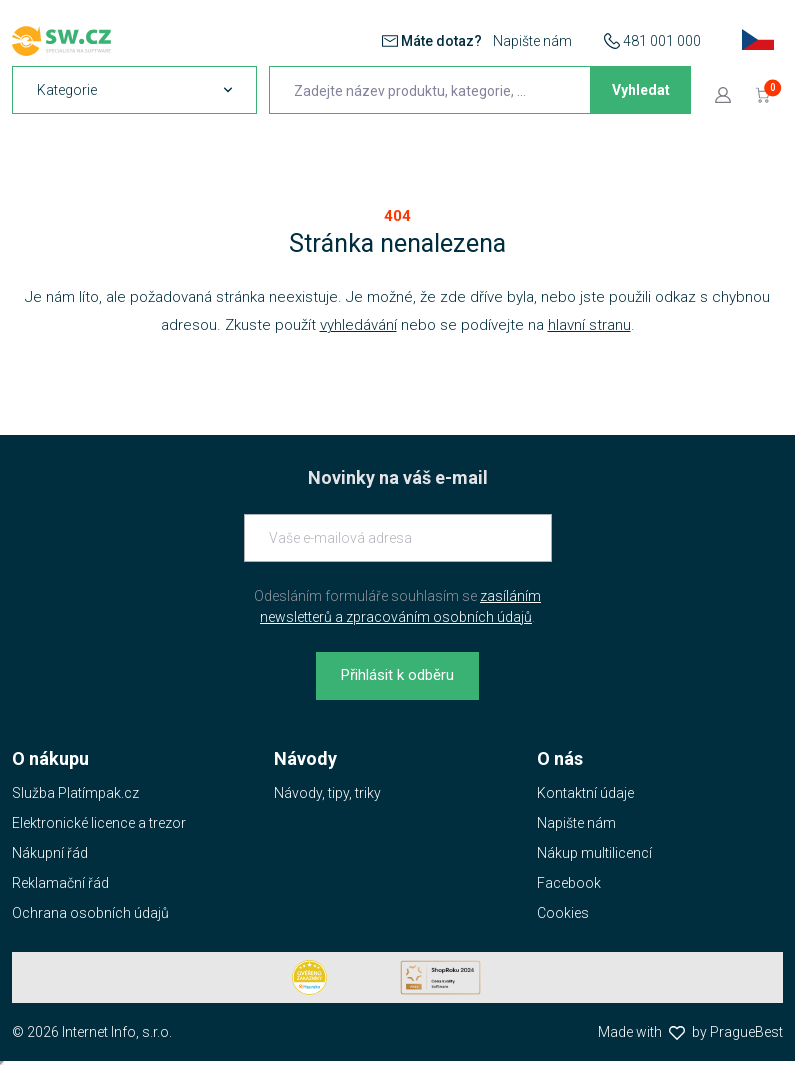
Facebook (569, 883)
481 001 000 (662, 41)
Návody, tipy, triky (327, 793)
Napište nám (532, 41)
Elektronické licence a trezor (99, 823)
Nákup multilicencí (594, 853)
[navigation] (134, 90)
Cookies (563, 913)
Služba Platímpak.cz (75, 793)
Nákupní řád (50, 853)
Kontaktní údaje (585, 793)
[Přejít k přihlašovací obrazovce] (723, 94)
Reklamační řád (60, 883)
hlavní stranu (589, 325)
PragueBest (746, 1032)
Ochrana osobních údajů (90, 913)
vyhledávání (358, 325)
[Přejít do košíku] (763, 94)
